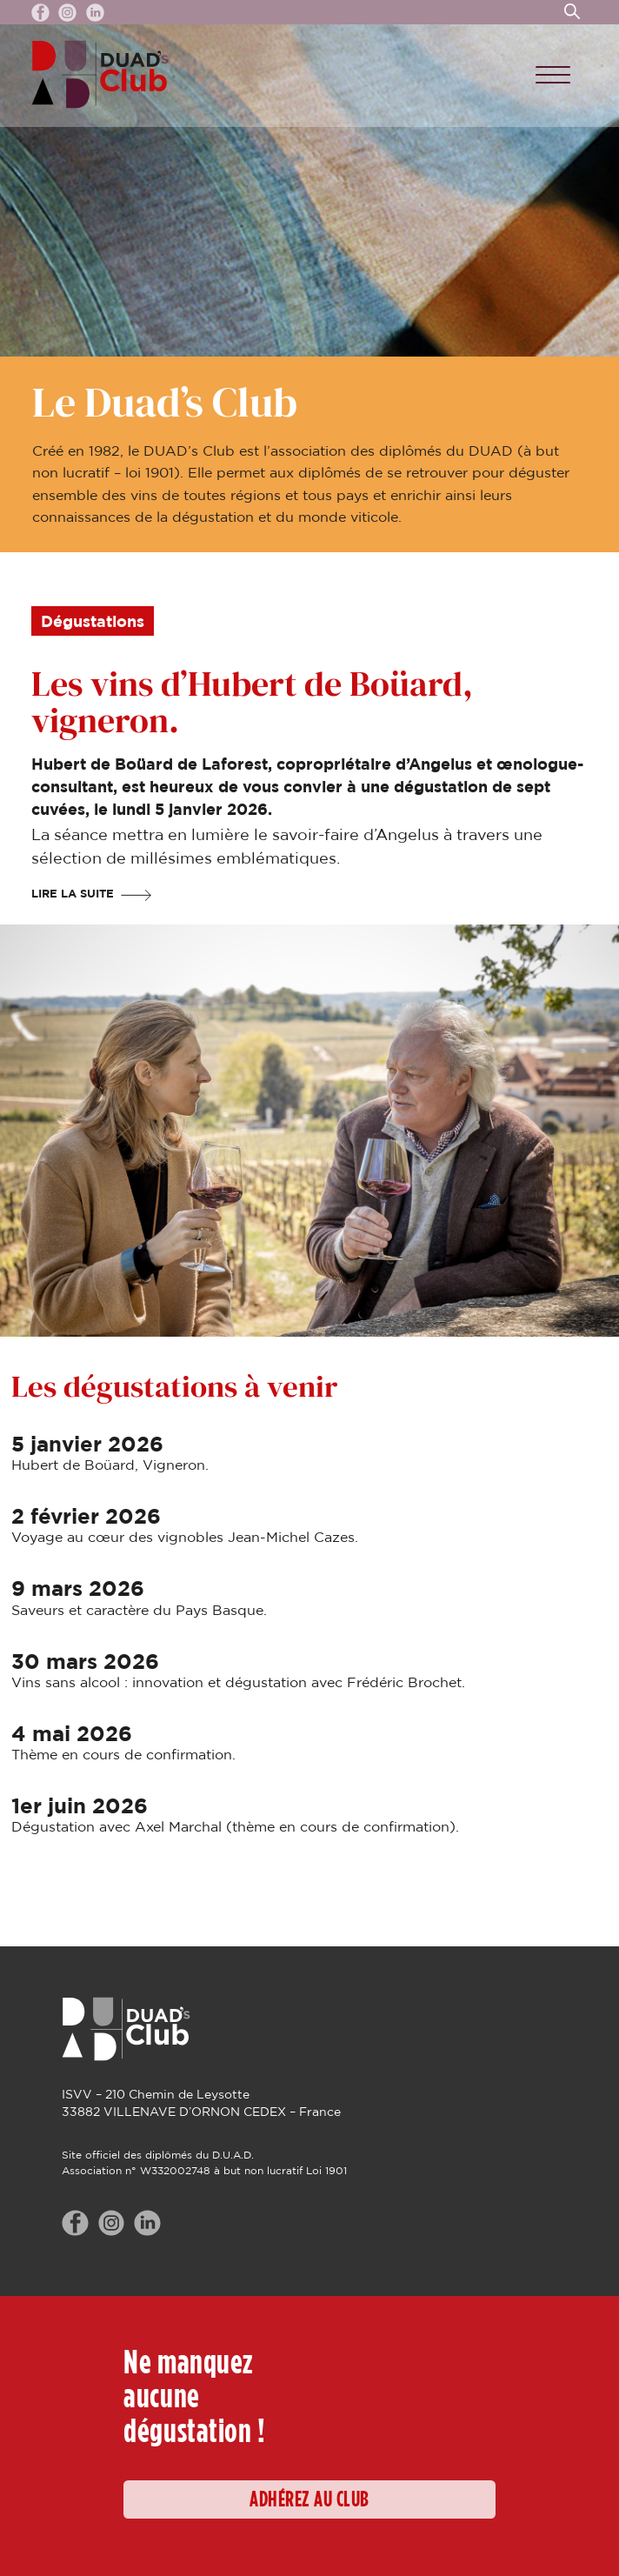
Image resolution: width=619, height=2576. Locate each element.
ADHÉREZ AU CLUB (309, 2500)
